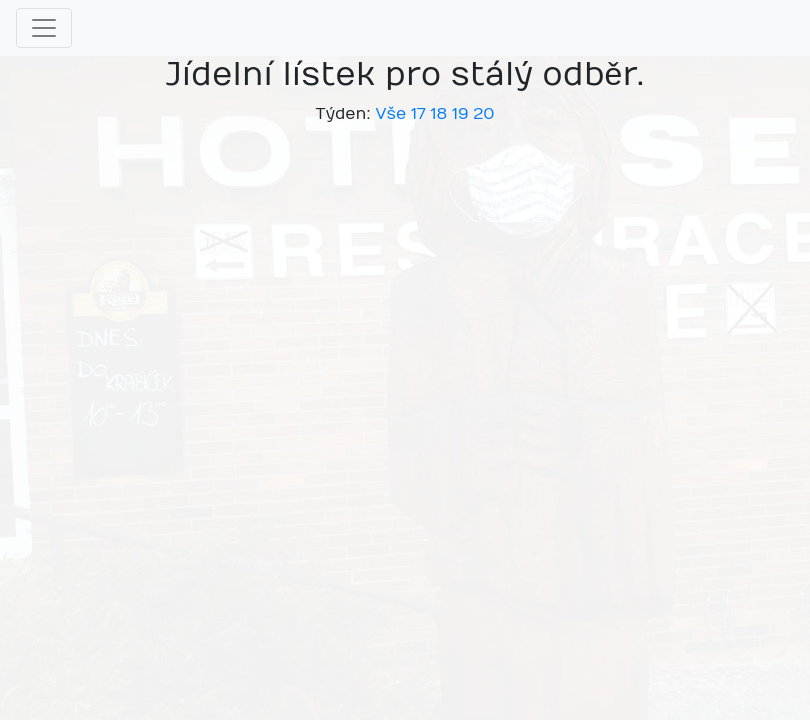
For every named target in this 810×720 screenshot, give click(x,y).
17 (418, 114)
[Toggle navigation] (44, 28)
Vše (390, 114)
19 (460, 114)
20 (483, 114)
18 (438, 114)
